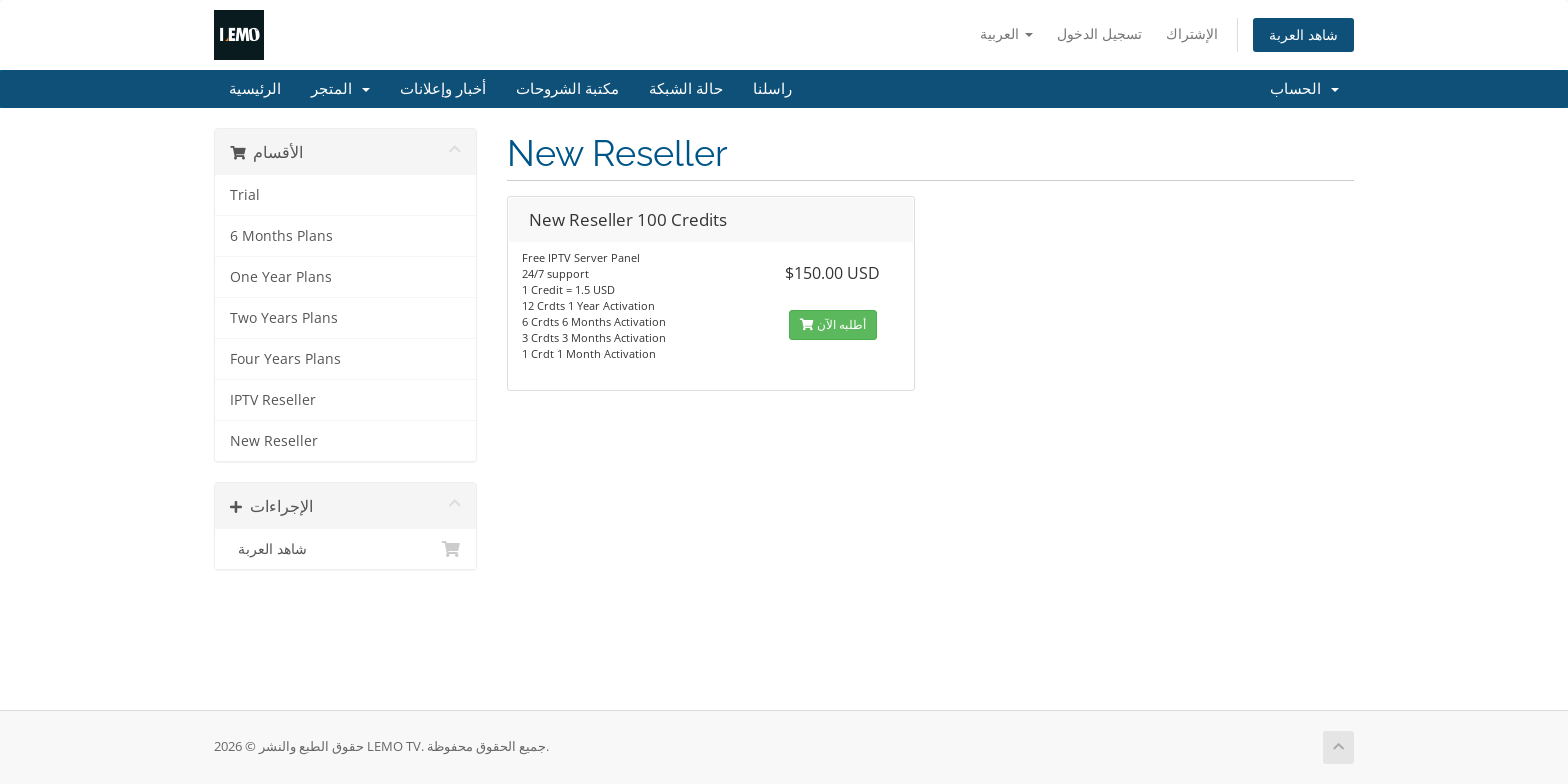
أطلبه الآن (833, 324)
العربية (1006, 33)
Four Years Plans (285, 359)
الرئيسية (255, 89)
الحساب (1304, 89)
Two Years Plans (284, 318)
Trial (245, 195)
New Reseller (274, 441)
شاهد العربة (1303, 34)
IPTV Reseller (273, 400)
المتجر (340, 89)
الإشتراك (1192, 33)
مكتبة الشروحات (567, 89)
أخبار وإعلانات (443, 89)
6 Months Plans (281, 236)
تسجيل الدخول (1099, 33)
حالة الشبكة (686, 89)
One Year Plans (281, 277)
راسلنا (772, 89)
